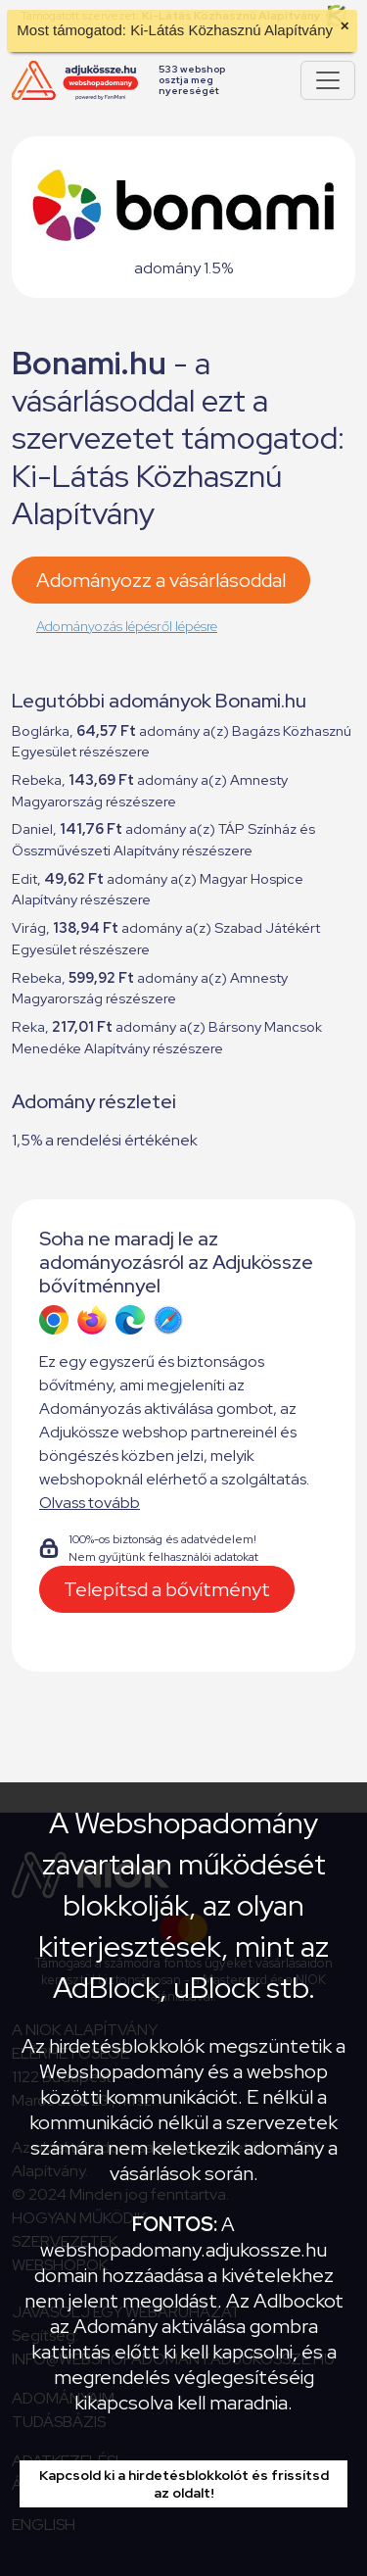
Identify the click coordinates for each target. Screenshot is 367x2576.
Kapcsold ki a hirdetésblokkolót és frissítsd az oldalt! (184, 2484)
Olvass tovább (89, 1502)
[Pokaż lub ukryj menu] (327, 80)
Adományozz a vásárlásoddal (161, 580)
